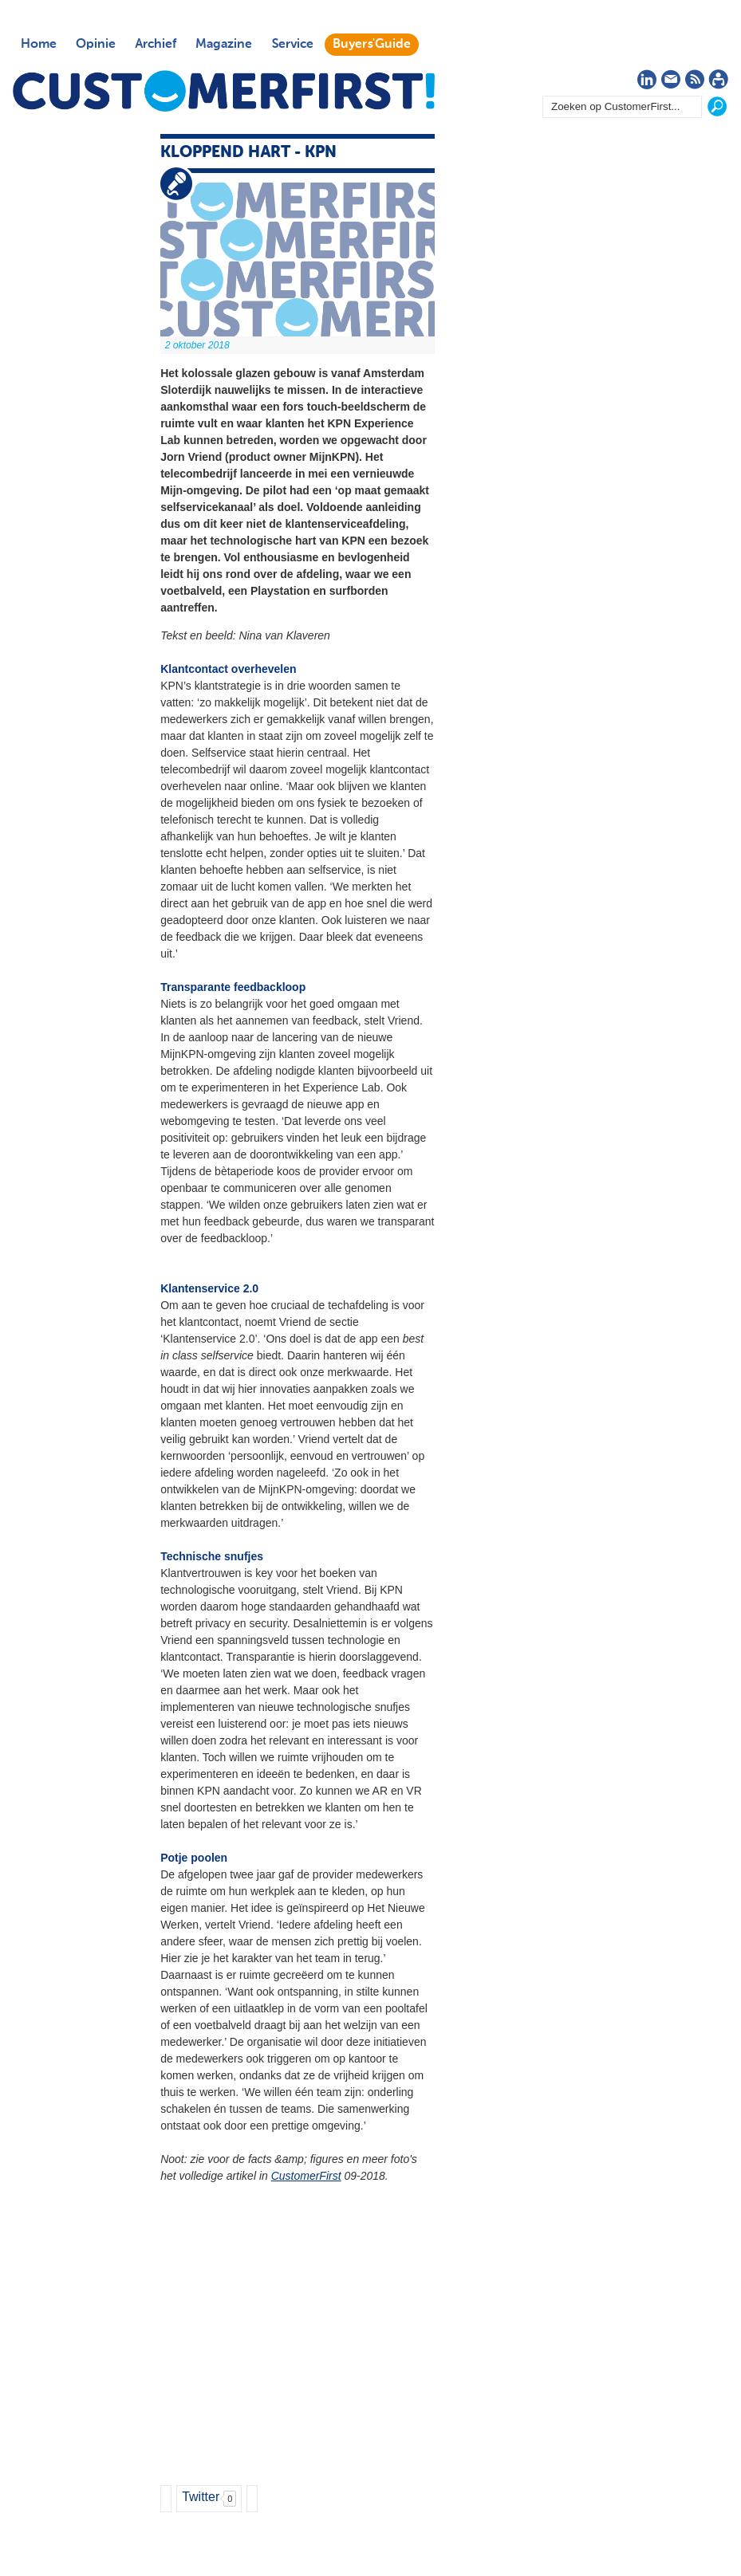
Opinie (96, 44)
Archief (155, 44)
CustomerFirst (306, 2175)
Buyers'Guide (372, 44)
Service (292, 44)
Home (39, 44)
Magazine (223, 44)
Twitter (200, 2496)
